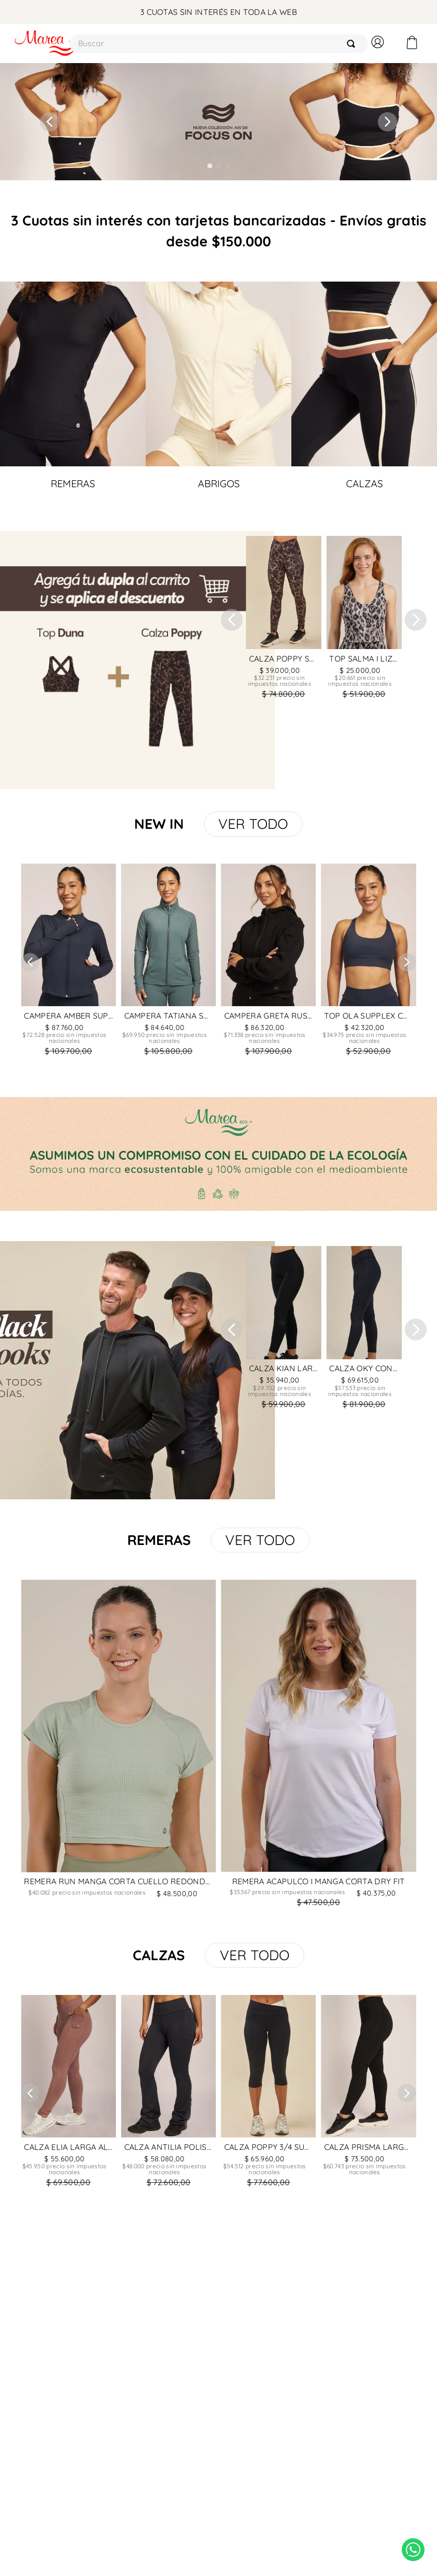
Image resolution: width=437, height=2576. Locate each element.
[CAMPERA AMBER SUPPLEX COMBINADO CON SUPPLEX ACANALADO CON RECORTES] (68, 962)
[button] (209, 165)
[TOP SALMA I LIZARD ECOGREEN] (364, 619)
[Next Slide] (387, 122)
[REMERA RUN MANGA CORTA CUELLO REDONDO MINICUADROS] (118, 1746)
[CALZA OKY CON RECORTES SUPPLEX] (364, 1329)
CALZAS (364, 483)
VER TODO (253, 823)
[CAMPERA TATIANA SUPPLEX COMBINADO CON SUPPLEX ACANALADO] (168, 962)
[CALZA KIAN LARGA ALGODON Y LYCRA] (283, 1329)
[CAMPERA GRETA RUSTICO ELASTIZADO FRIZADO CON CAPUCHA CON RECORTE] (268, 962)
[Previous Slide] (49, 122)
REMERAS (73, 483)
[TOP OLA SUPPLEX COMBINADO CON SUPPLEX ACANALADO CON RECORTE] (368, 962)
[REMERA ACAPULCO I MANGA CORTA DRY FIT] (318, 1746)
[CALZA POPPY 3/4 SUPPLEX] (268, 2093)
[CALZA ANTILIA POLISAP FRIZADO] (168, 2093)
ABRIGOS (219, 483)
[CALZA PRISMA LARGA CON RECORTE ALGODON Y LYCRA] (368, 2093)
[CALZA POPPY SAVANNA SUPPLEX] (283, 619)
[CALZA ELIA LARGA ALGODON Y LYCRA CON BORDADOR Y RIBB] (68, 2093)
